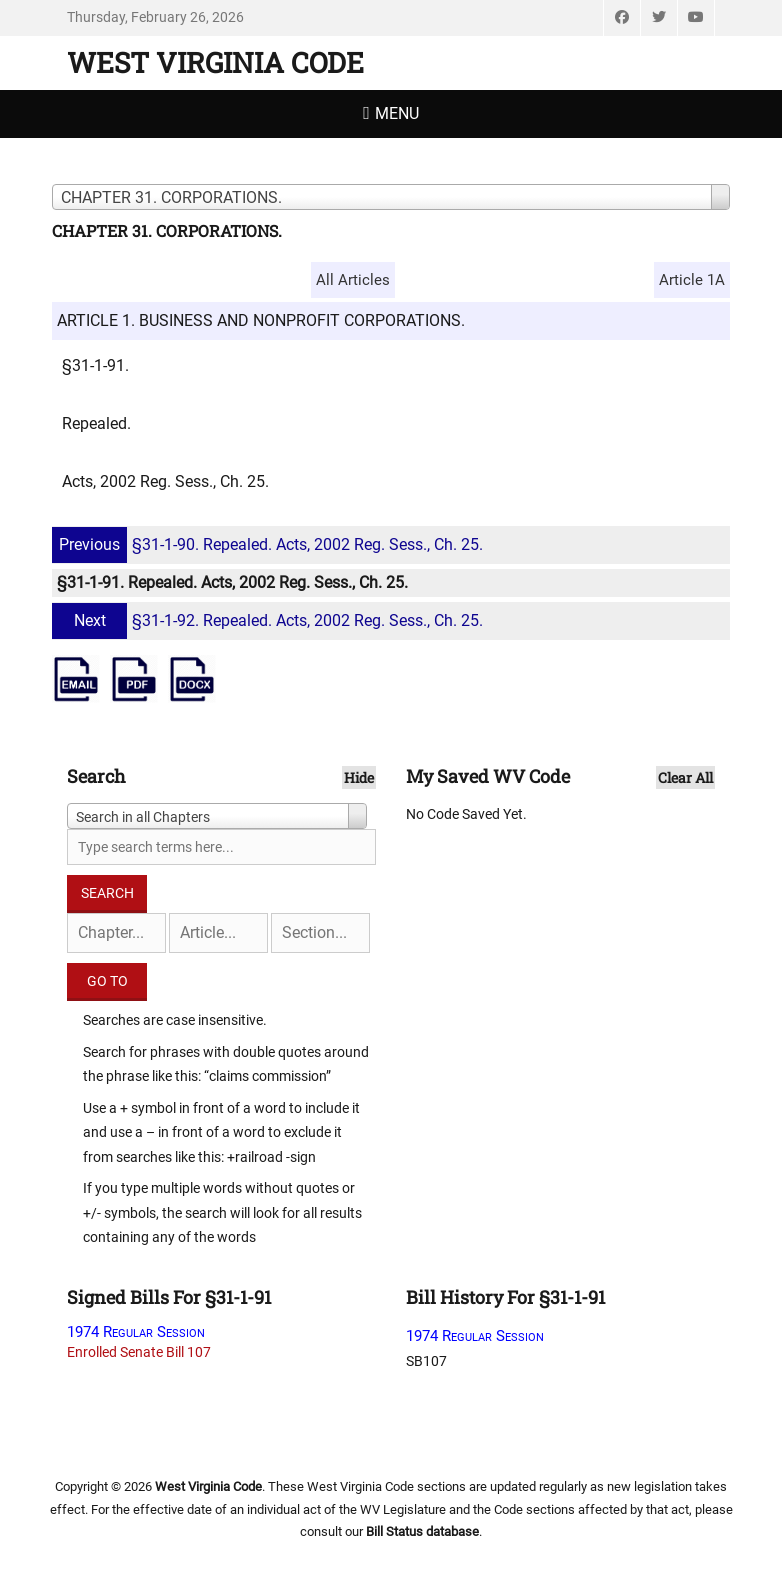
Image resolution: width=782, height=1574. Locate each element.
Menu (397, 113)
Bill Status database (422, 1531)
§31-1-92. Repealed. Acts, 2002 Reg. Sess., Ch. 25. (270, 620)
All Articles (353, 280)
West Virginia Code (215, 62)
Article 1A (692, 280)
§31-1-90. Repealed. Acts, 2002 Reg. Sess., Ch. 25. (270, 544)
